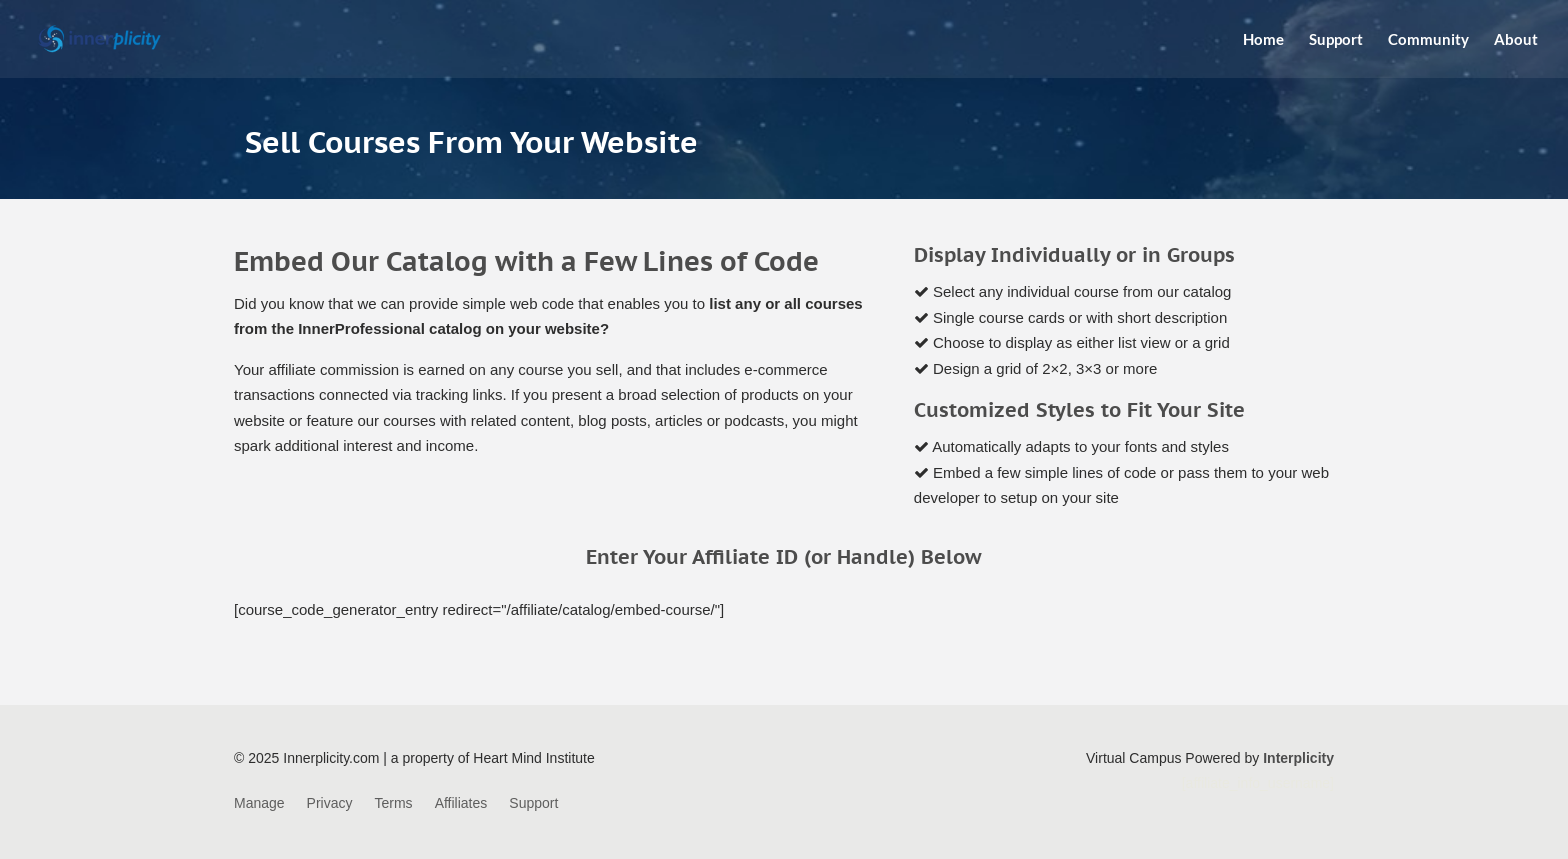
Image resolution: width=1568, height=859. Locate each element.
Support (1336, 40)
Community (1428, 40)
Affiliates (461, 803)
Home (1263, 40)
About (1516, 40)
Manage (259, 803)
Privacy (330, 803)
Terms (394, 803)
